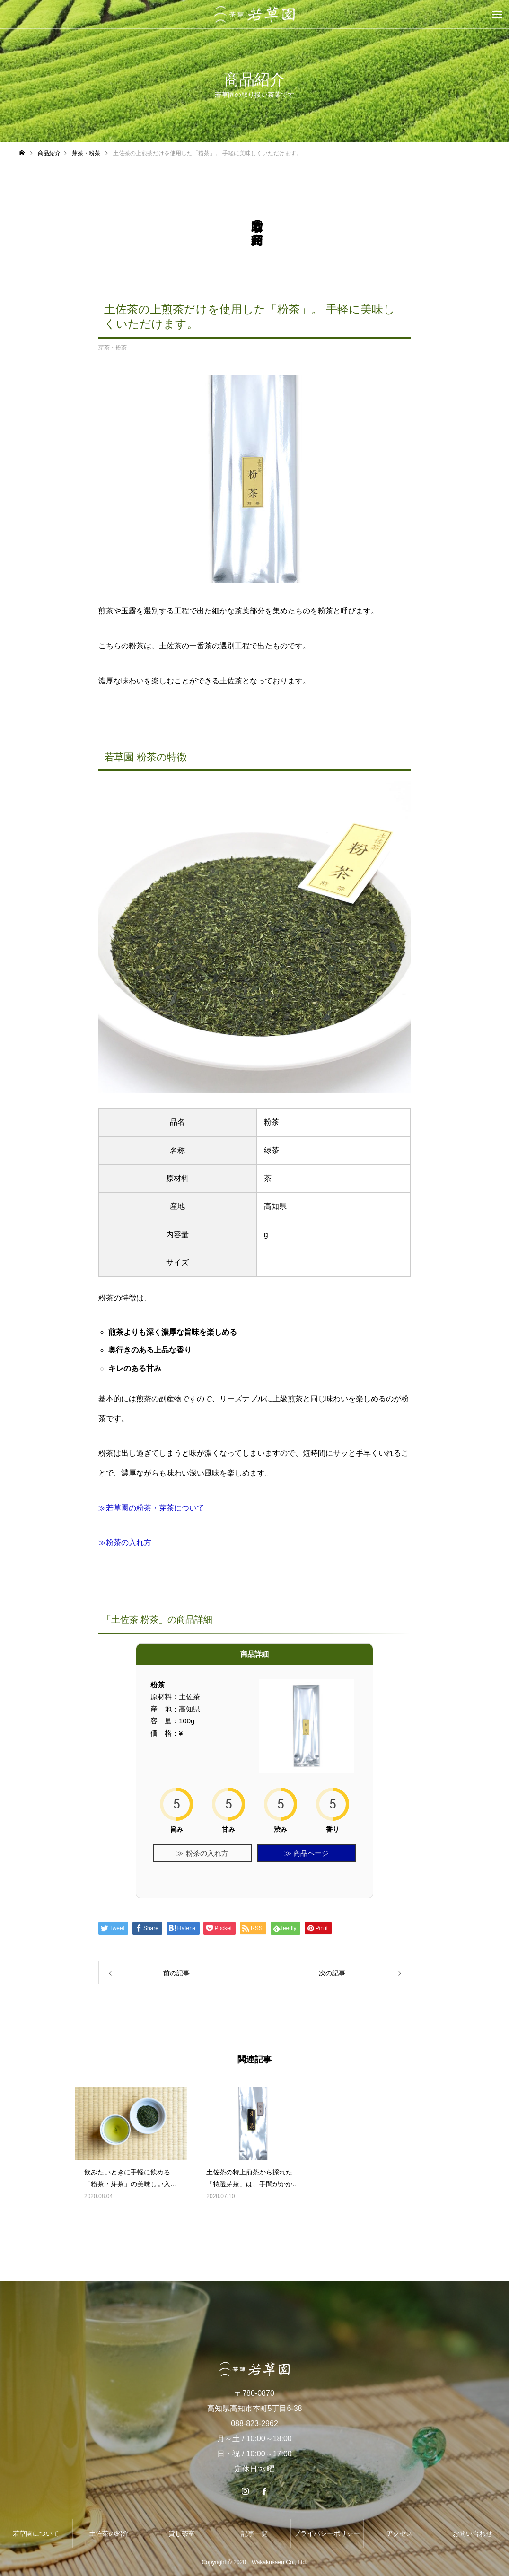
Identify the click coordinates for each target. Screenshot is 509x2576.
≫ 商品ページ (306, 1853)
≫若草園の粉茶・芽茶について (151, 1508)
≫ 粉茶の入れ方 (202, 1853)
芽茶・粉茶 (112, 347)
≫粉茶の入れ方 (124, 1542)
